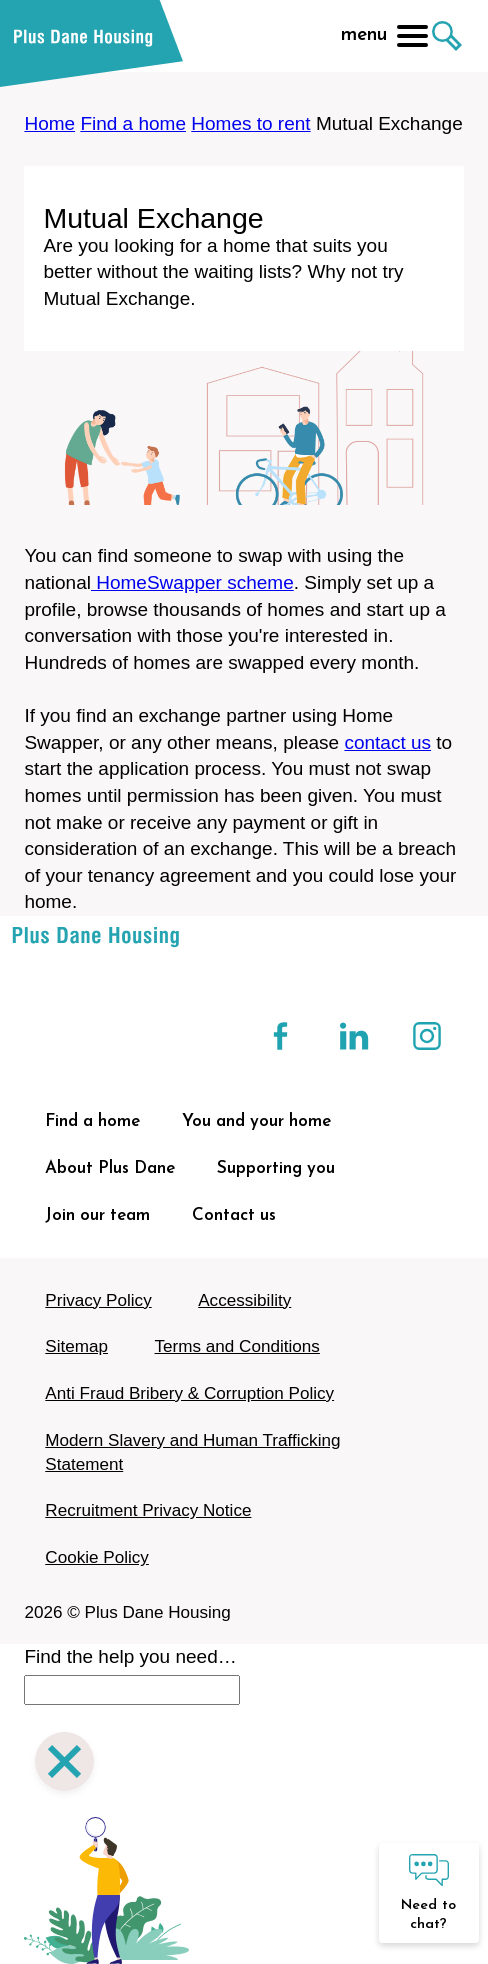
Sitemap (76, 1346)
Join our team (97, 1215)
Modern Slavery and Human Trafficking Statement (192, 1452)
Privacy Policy (98, 1300)
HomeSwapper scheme (192, 582)
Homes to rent (250, 123)
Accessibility (244, 1300)
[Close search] (64, 1764)
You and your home (256, 1121)
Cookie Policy (97, 1557)
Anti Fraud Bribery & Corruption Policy (189, 1393)
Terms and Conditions (237, 1346)
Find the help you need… (130, 1656)
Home (49, 123)
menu (384, 36)
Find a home (133, 123)
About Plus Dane (110, 1168)
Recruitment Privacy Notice (148, 1510)
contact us (387, 742)
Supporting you (276, 1168)
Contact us (234, 1215)
